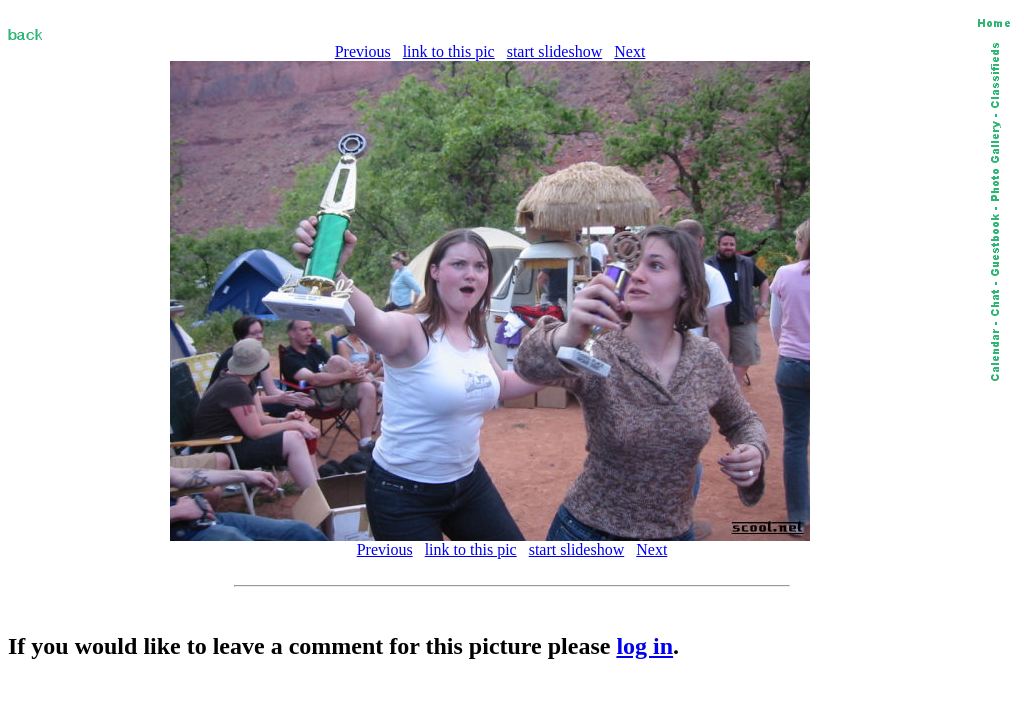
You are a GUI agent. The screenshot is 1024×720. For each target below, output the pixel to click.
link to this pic (449, 51)
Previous (363, 51)
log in (644, 646)
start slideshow (555, 51)
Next (629, 51)
